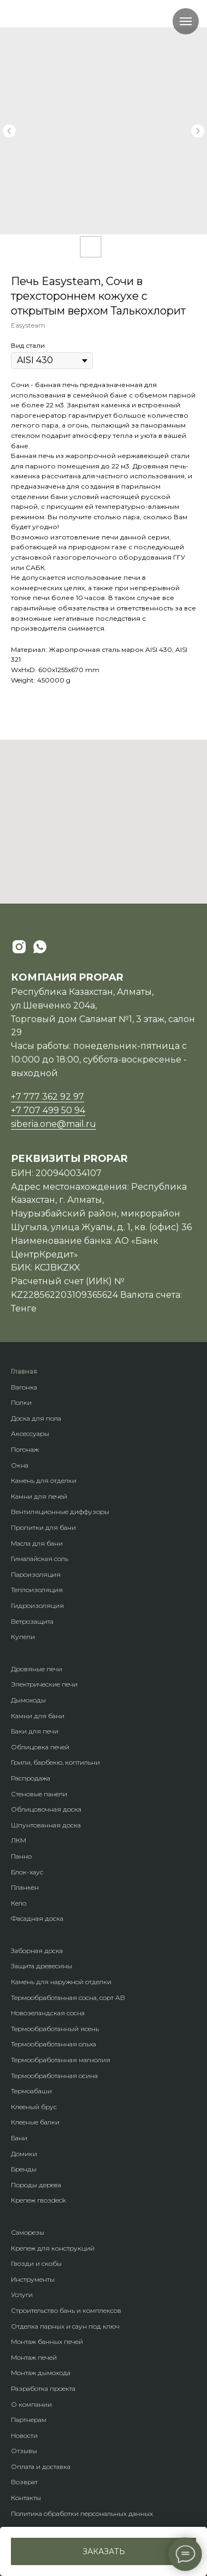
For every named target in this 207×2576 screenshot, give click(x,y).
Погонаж (25, 1449)
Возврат (24, 2482)
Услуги (22, 2294)
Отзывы (24, 2451)
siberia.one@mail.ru (53, 1124)
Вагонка (24, 1387)
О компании (31, 2404)
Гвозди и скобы (36, 2263)
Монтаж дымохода (40, 2373)
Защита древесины (41, 1966)
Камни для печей (39, 1496)
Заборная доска (37, 1950)
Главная (24, 1371)
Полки (21, 1402)
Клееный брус (34, 2107)
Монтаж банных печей (47, 2341)
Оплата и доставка (40, 2466)
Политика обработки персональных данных (82, 2513)
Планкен (25, 1887)
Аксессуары (30, 1433)
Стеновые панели (39, 1794)
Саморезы (27, 2232)
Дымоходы (28, 1700)
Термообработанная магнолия (60, 2060)
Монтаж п (26, 2357)
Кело (18, 1903)
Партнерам (28, 2419)
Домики (24, 2154)
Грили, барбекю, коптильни (55, 1762)
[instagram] (19, 947)
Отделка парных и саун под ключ (65, 2326)
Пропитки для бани (43, 1527)
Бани (19, 2138)
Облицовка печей (40, 1747)
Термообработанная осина (54, 2076)
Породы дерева (36, 2185)
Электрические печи (44, 1684)
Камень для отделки (43, 1480)
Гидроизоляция (37, 1605)
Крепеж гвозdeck (38, 2200)
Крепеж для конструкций (52, 2248)
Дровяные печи (36, 1669)
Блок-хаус (27, 1872)
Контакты (26, 2498)
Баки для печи (34, 1731)
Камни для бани (37, 1716)
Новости (24, 2435)
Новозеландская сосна (48, 2013)
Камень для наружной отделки (61, 1982)
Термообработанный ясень (55, 2029)
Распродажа (30, 1778)
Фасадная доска (37, 1918)
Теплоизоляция (37, 1590)
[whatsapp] (40, 947)
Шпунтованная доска (46, 1825)
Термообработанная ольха (53, 2044)
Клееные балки (35, 2122)
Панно (21, 1856)
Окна (19, 1465)
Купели (23, 1637)
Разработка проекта (43, 2388)
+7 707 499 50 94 (48, 1110)
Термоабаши (31, 2091)
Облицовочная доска (46, 1809)
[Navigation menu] (186, 21)
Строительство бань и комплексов (66, 2310)
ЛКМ (18, 1840)
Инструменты (33, 2279)
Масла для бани (37, 1543)
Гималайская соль (39, 1558)
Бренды (24, 2169)
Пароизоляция (36, 1574)
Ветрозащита (32, 1621)
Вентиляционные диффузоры (60, 1511)
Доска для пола (36, 1418)
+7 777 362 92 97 (47, 1096)
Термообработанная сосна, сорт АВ (68, 1997)
